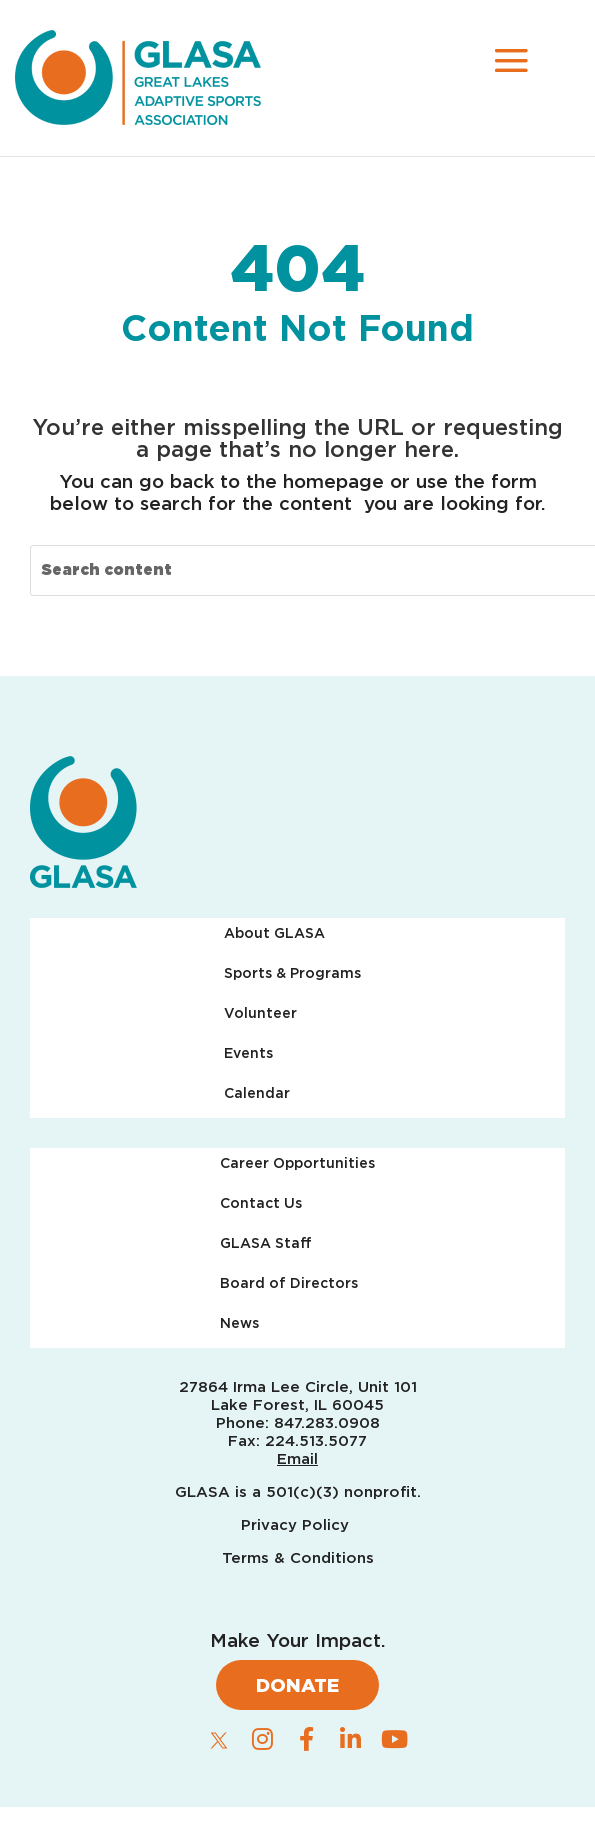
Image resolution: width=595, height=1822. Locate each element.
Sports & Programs (292, 973)
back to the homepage (277, 481)
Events (248, 1053)
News (239, 1323)
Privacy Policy (297, 1525)
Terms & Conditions (298, 1558)
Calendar (257, 1093)
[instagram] (263, 1739)
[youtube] (395, 1739)
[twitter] (219, 1740)
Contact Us (261, 1203)
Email (297, 1459)
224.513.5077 (316, 1441)
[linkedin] (351, 1739)
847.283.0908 (327, 1423)
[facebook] (307, 1739)
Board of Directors (289, 1283)
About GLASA (274, 933)
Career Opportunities (297, 1163)
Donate (297, 1685)
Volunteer (260, 1013)
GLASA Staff (266, 1243)
